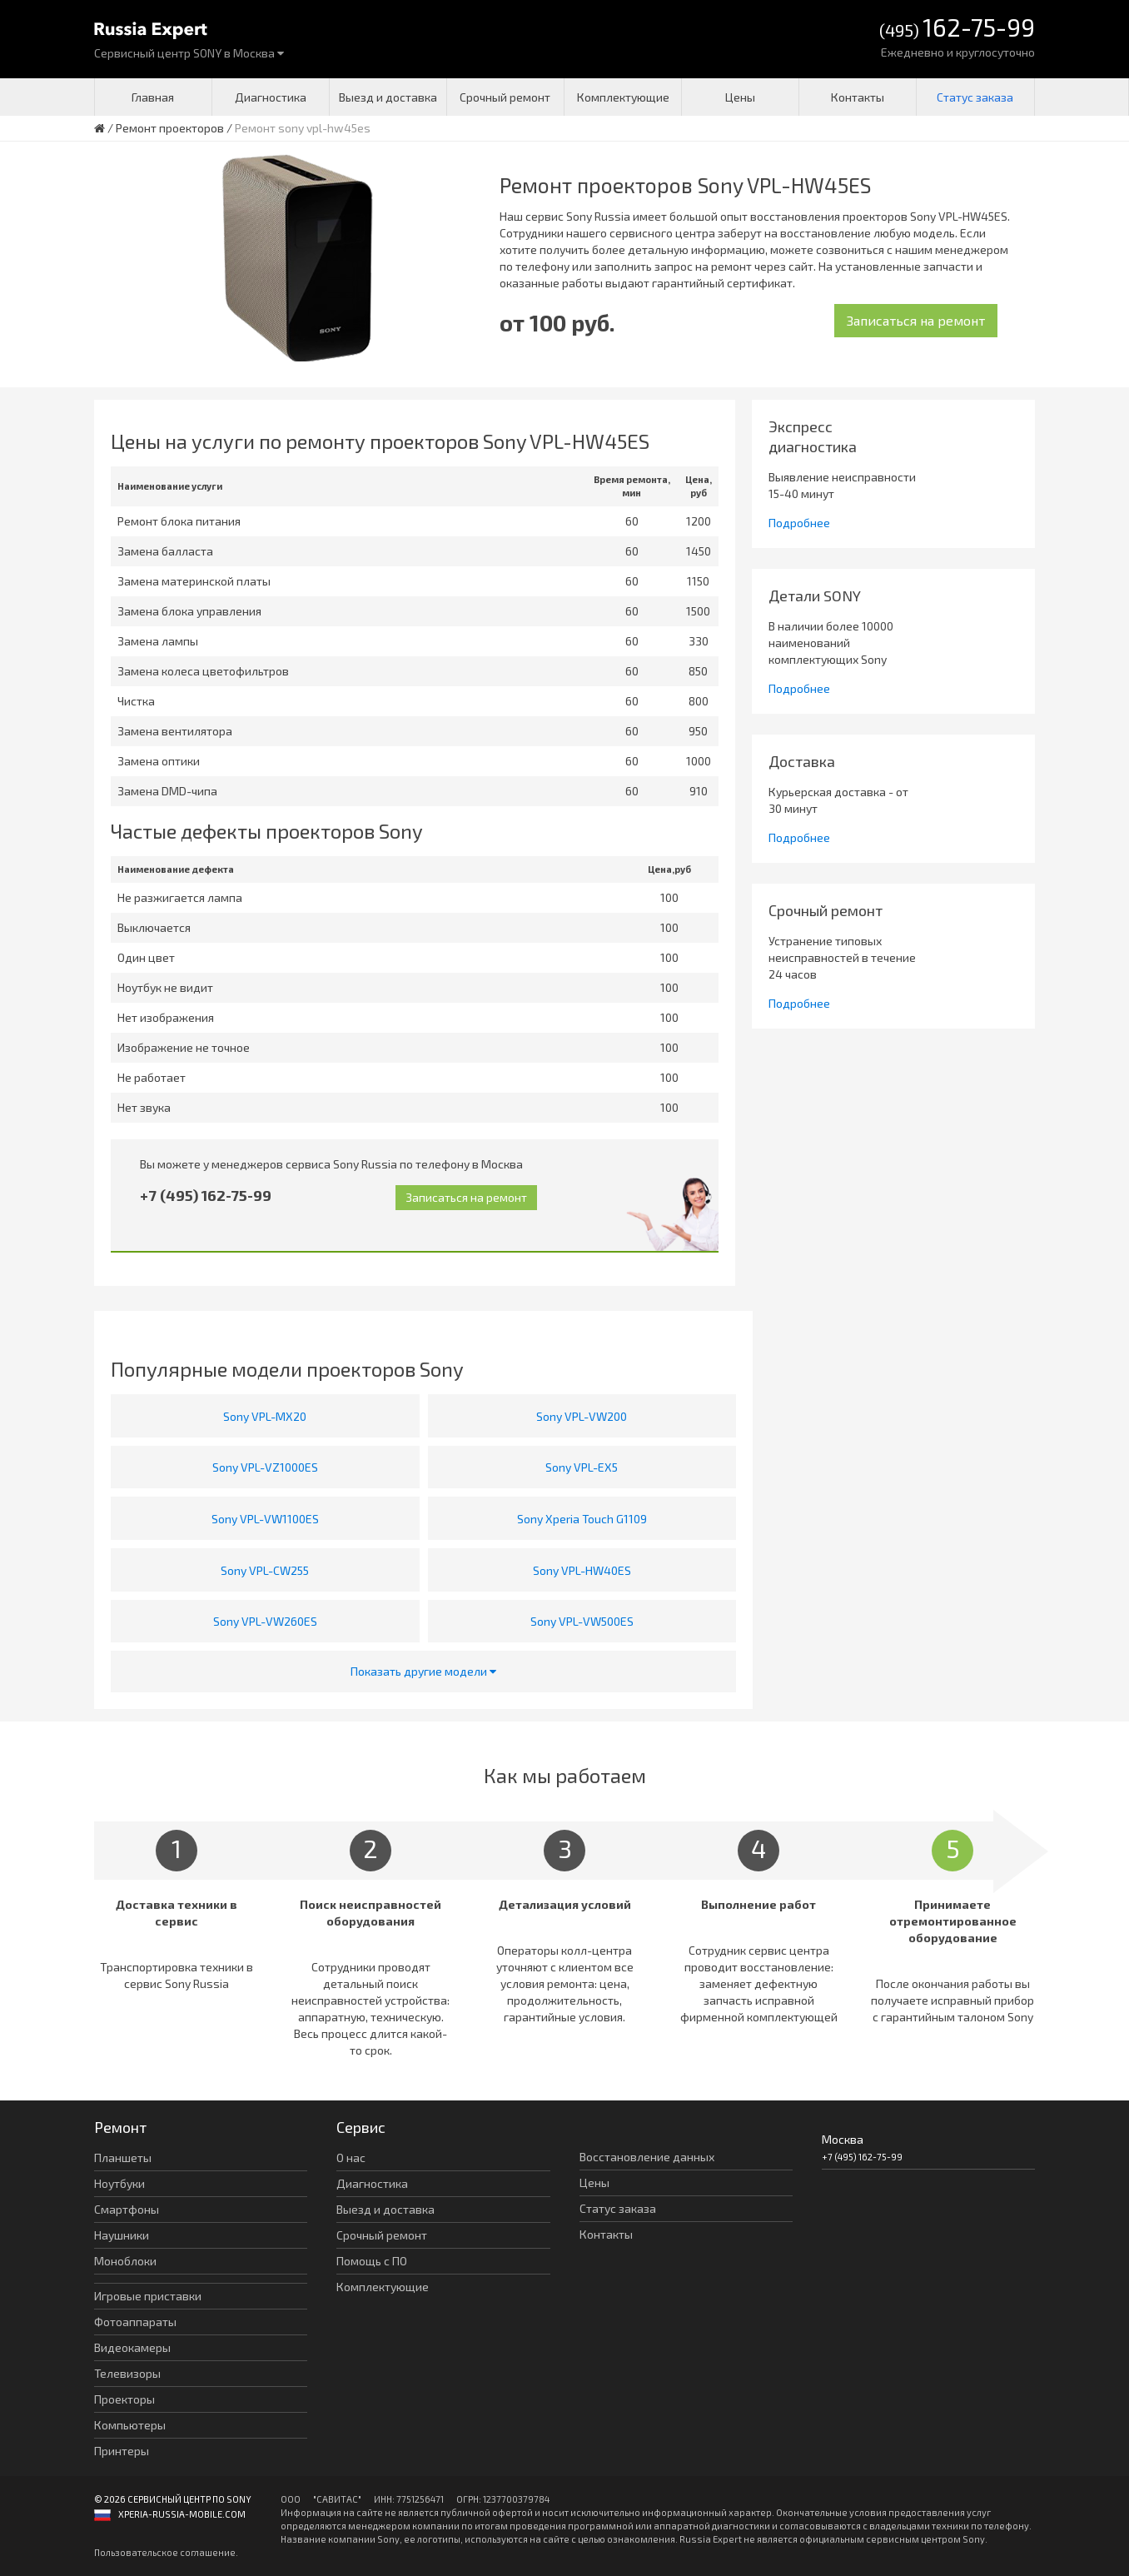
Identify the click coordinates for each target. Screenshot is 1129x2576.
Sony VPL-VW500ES (582, 1621)
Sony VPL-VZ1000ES (265, 1467)
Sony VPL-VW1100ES (265, 1519)
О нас (351, 2157)
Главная (153, 97)
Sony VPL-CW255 (265, 1570)
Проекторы (124, 2399)
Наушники (121, 2235)
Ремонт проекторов (170, 128)
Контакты (857, 97)
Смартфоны (126, 2209)
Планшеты (123, 2157)
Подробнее (799, 523)
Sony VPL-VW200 (581, 1416)
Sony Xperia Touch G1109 (582, 1519)
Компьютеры (130, 2425)
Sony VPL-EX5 (581, 1467)
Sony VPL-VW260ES (265, 1621)
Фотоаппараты (135, 2321)
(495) (957, 28)
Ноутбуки (119, 2183)
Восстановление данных (646, 2157)
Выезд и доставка (388, 97)
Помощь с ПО (371, 2261)
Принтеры (121, 2451)
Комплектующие (623, 97)
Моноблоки (125, 2261)
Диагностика (270, 97)
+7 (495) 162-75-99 (205, 1195)
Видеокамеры (132, 2347)
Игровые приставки (147, 2296)
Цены (740, 97)
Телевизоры (127, 2373)
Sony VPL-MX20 (264, 1416)
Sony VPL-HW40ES (582, 1570)
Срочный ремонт (505, 97)
